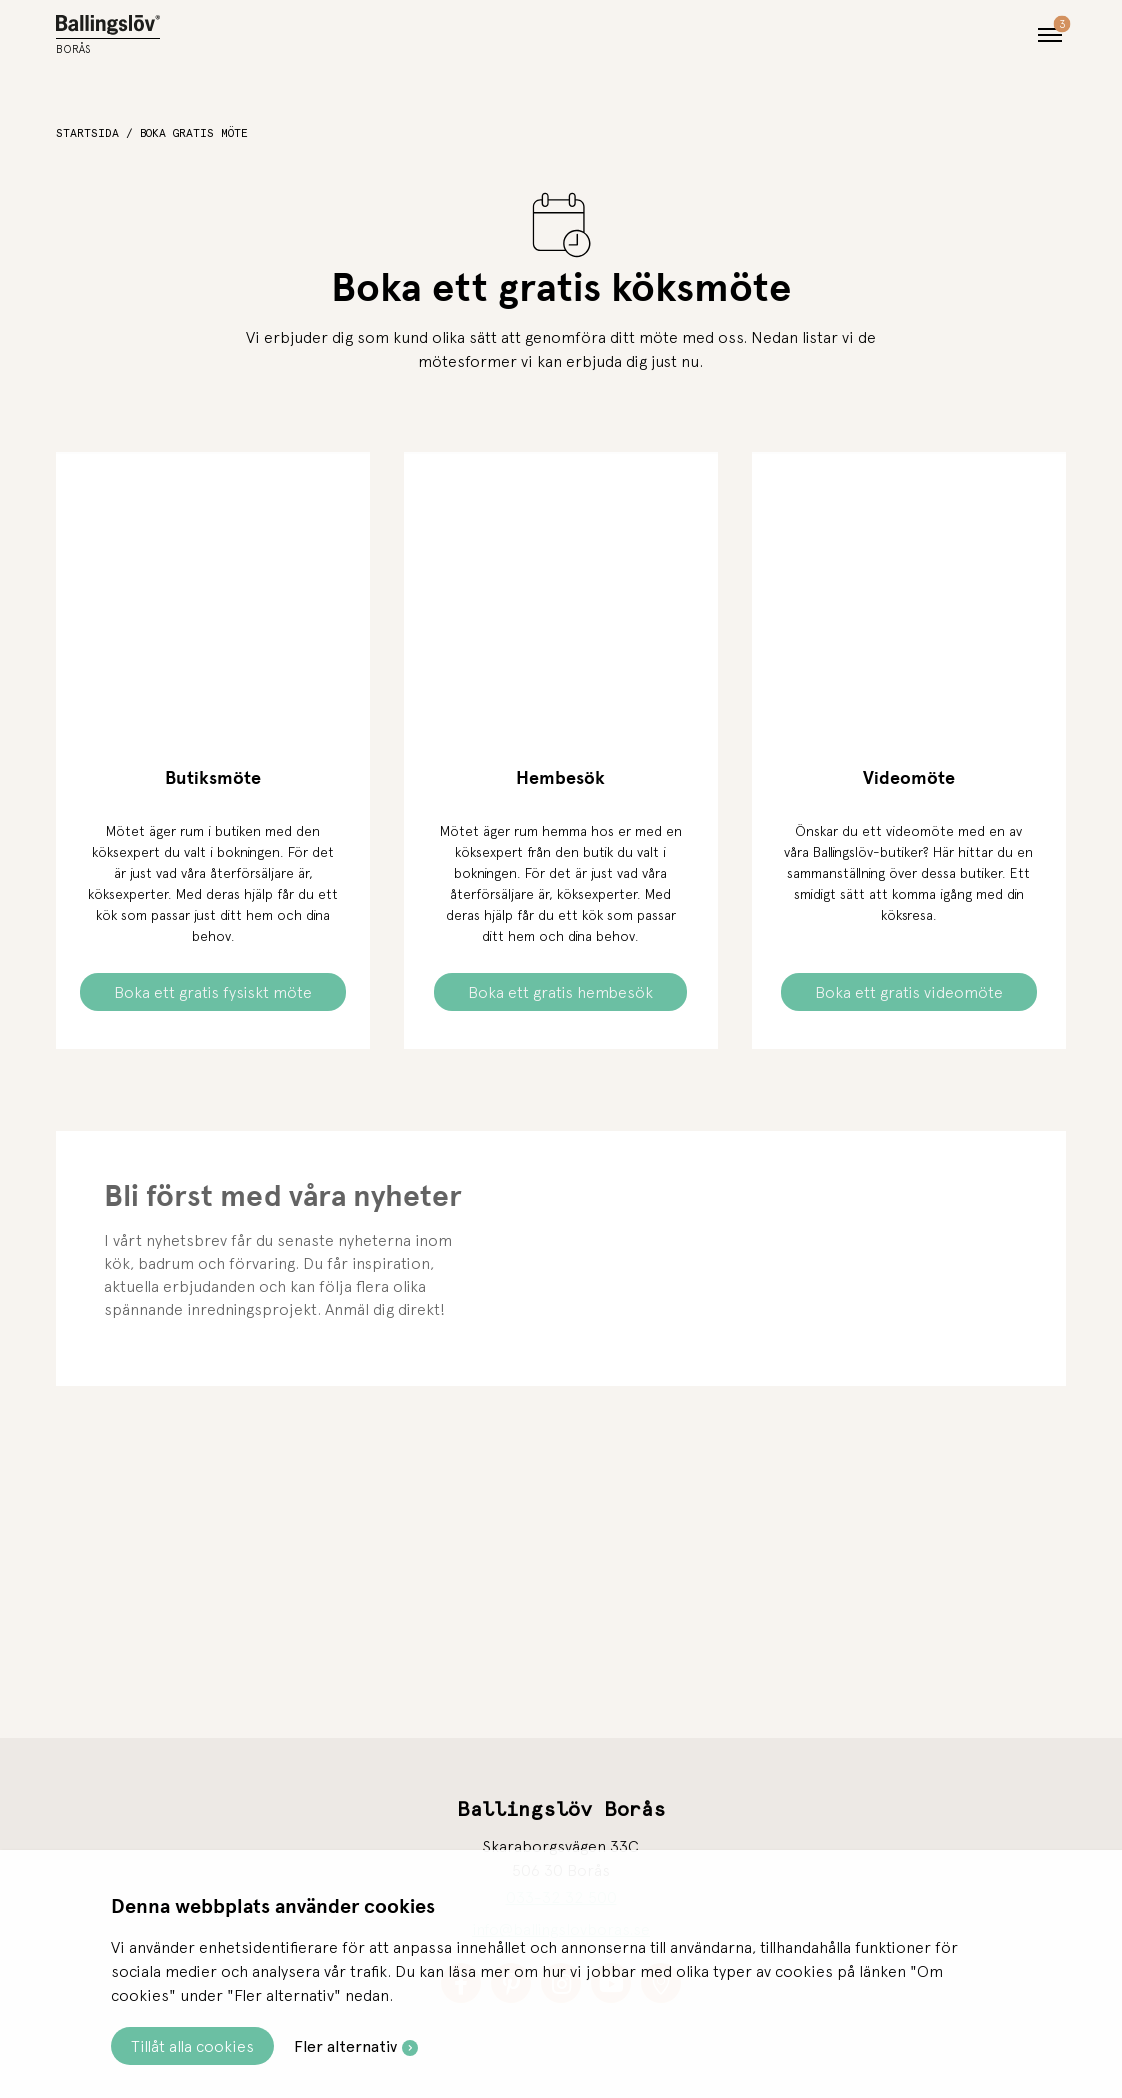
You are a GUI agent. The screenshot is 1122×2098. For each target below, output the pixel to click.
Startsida (87, 133)
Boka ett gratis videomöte (909, 992)
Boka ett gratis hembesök (560, 992)
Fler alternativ (345, 2046)
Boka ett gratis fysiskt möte (213, 992)
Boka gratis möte (194, 133)
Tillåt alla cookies (192, 2046)
